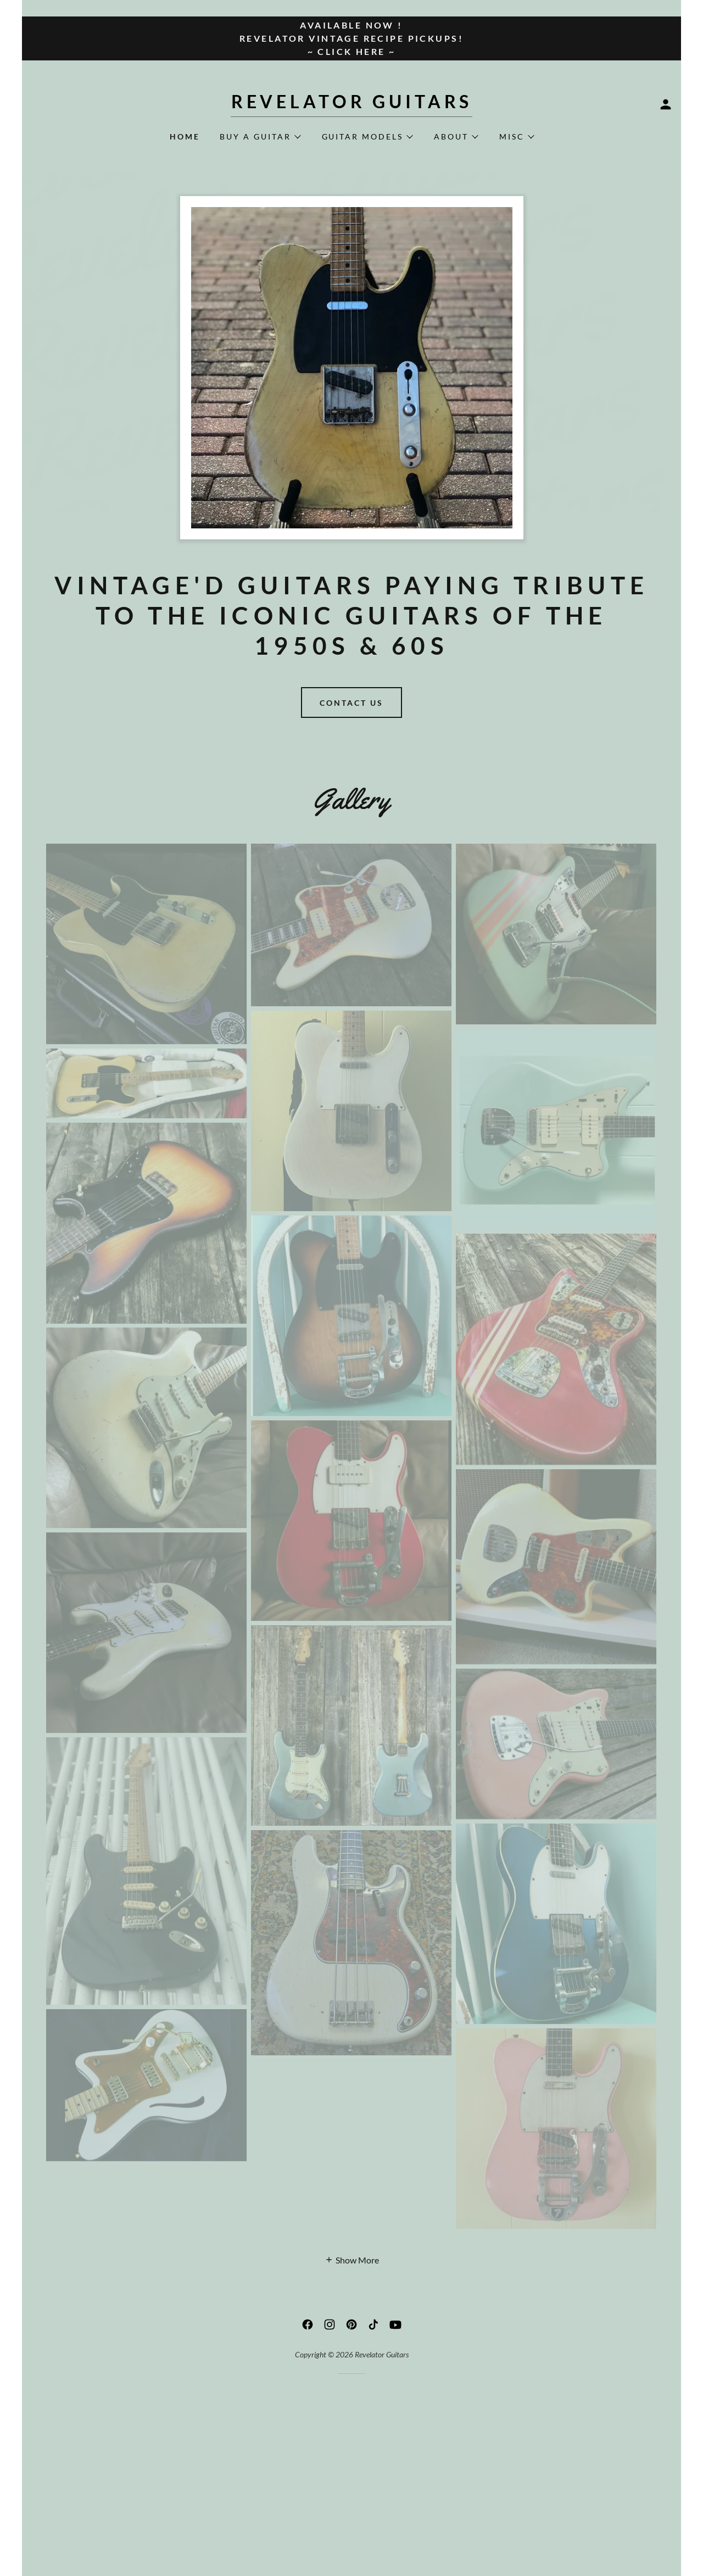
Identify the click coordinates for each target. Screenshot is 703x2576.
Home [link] (185, 136)
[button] (666, 104)
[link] (351, 104)
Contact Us (351, 702)
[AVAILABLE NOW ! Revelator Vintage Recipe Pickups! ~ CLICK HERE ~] (351, 38)
